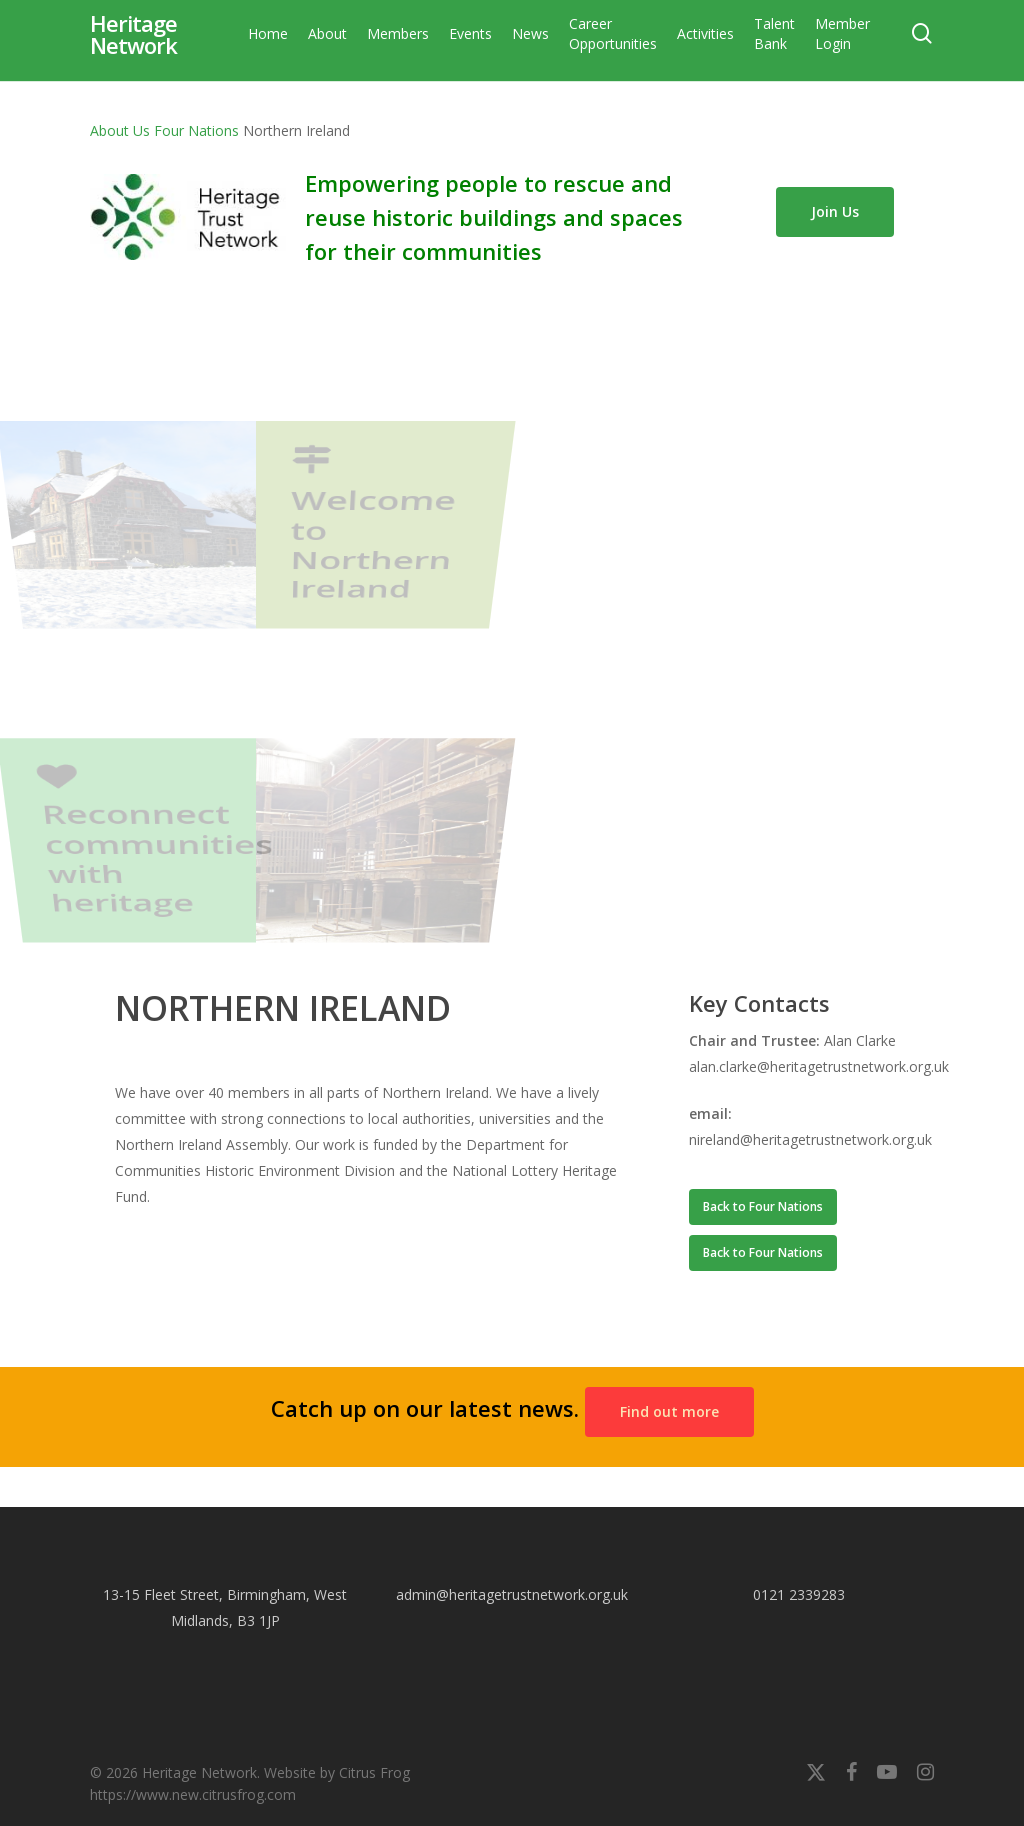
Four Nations (196, 130)
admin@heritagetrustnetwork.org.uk (512, 1594)
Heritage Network (133, 50)
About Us (120, 130)
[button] (763, 1207)
